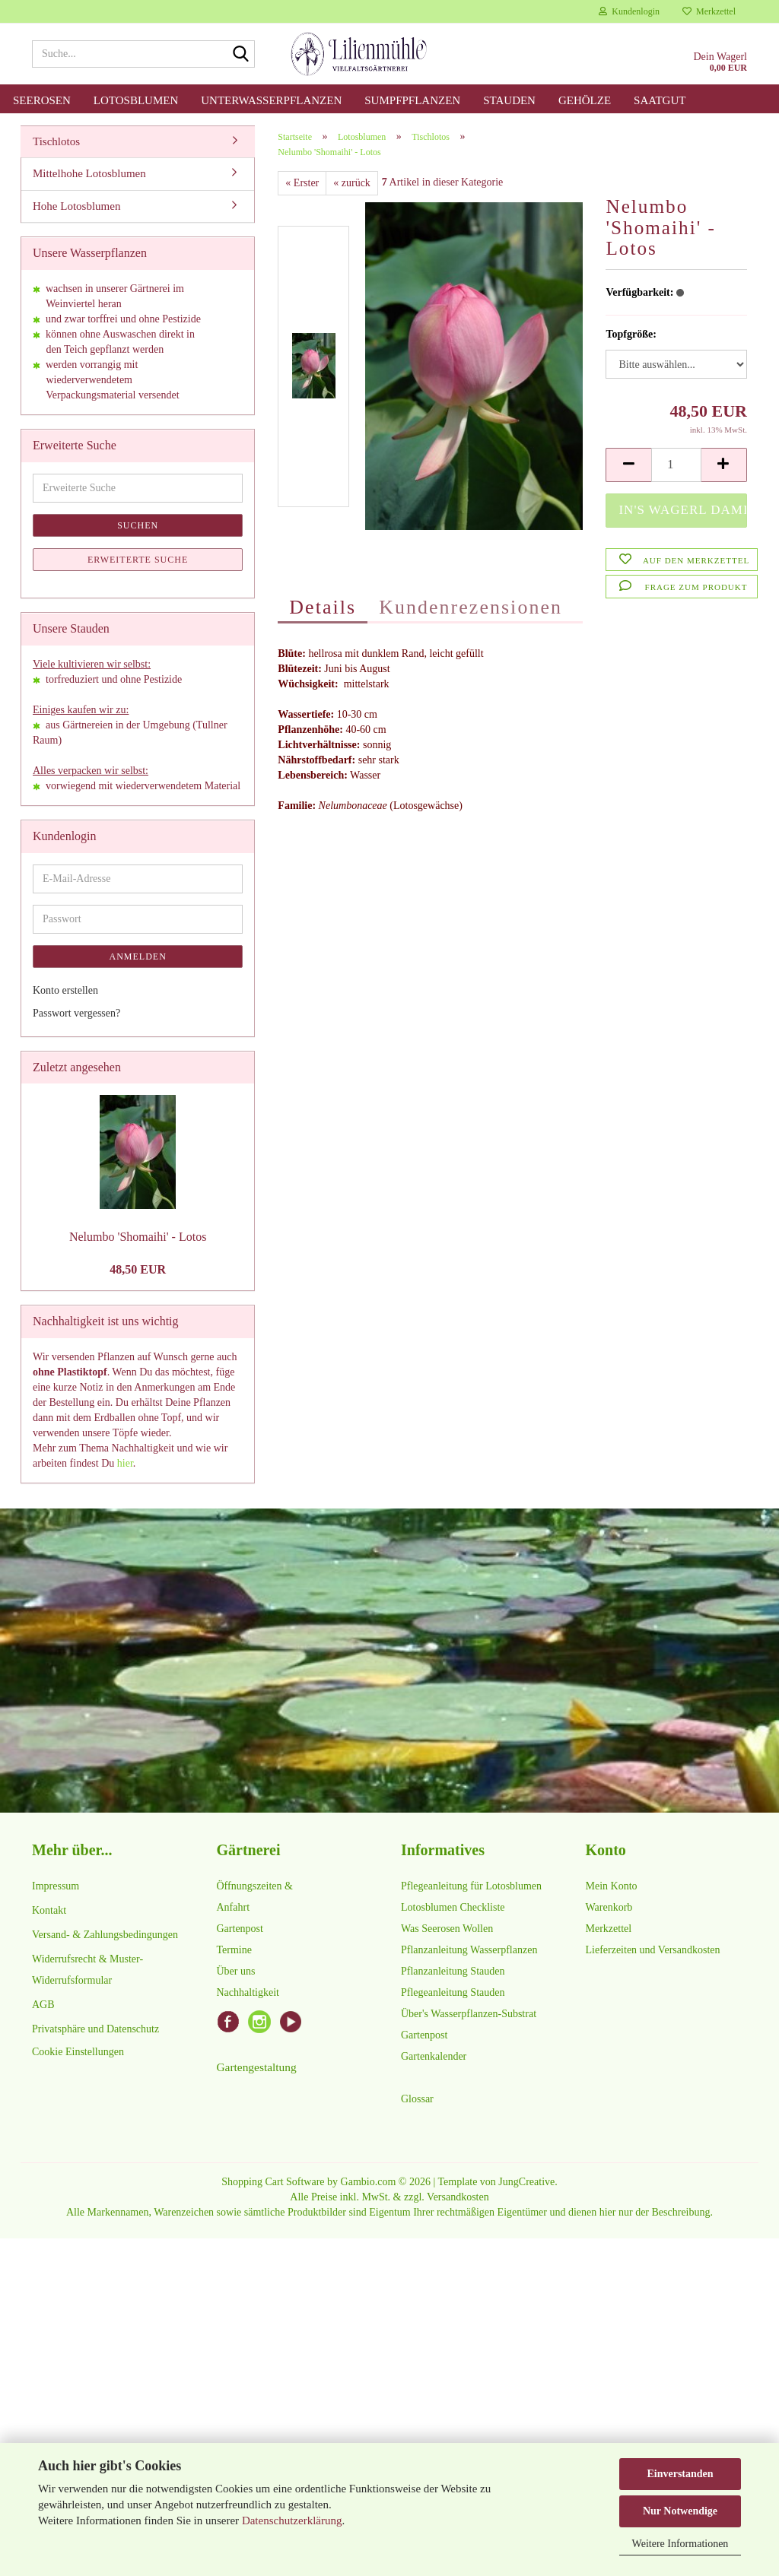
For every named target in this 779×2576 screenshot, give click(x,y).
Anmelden (138, 956)
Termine (234, 1950)
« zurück (351, 183)
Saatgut (659, 100)
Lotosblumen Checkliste (452, 1907)
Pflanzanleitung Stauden (452, 1971)
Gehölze (584, 100)
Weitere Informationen (680, 2543)
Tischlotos (56, 141)
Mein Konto (612, 1886)
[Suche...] (240, 54)
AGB (43, 2004)
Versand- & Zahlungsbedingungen (105, 1934)
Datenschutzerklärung (292, 2520)
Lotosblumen (136, 100)
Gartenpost (240, 1928)
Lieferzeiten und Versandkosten (653, 1950)
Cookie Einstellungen (78, 2051)
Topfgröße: (631, 334)
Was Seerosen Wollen (447, 1928)
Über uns (236, 1971)
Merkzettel (709, 11)
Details (322, 607)
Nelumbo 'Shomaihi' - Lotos (137, 1236)
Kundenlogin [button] (629, 11)
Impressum (55, 1886)
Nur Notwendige (680, 2511)
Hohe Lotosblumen (76, 206)
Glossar (417, 2099)
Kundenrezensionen (470, 607)
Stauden (509, 100)
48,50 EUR (138, 1269)
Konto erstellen (65, 990)
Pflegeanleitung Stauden (452, 1992)
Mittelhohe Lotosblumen (89, 173)
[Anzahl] (676, 465)
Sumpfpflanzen (412, 100)
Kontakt (49, 1910)
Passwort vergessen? (76, 1013)
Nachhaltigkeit (248, 1992)
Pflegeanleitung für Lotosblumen (471, 1886)
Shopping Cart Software (272, 2181)
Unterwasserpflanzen (271, 100)
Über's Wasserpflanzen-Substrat (468, 2013)
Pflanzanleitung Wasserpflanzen (469, 1950)
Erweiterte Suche (137, 559)
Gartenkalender (433, 2056)
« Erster (302, 183)
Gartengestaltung (257, 2066)
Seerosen (42, 100)
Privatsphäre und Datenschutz (95, 2029)
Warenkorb (609, 1907)
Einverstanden (680, 2473)
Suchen (137, 525)
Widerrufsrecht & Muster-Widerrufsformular (87, 1969)
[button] (628, 465)
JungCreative (526, 2181)
